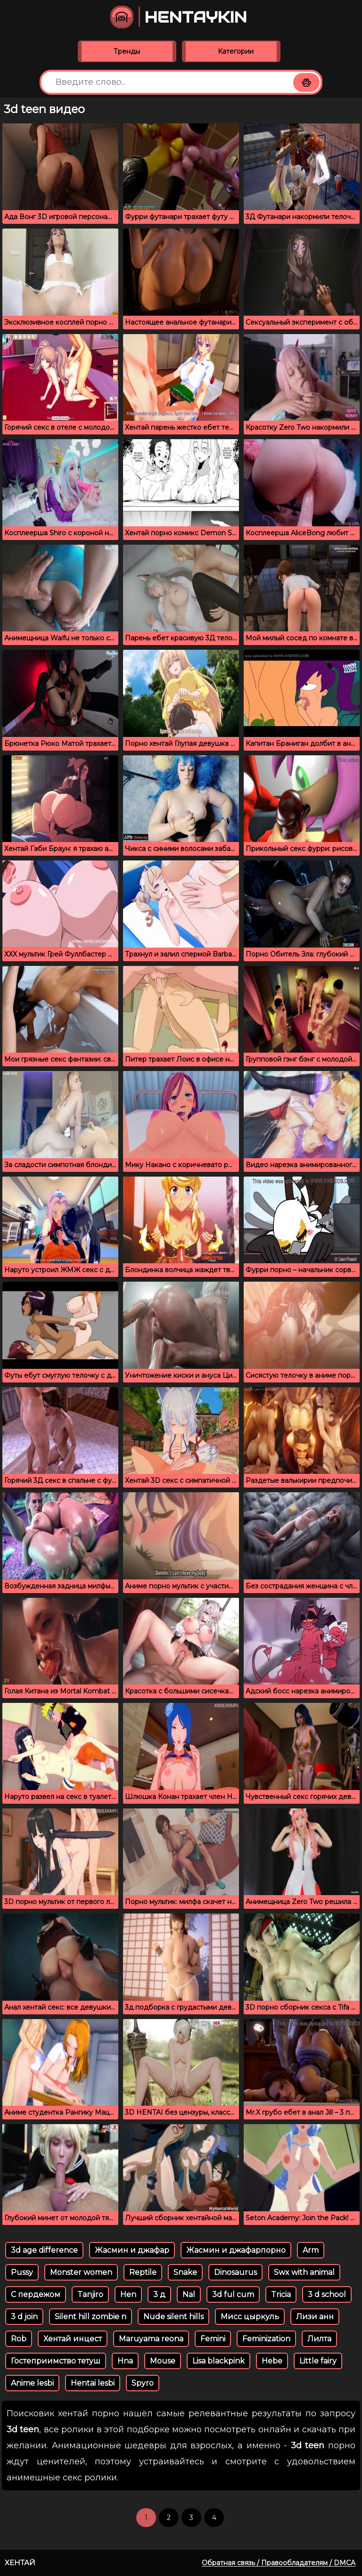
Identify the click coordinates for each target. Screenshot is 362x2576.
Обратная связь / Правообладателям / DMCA (278, 2563)
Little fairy (318, 2360)
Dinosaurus (235, 2272)
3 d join (24, 2316)
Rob (18, 2338)
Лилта (319, 2338)
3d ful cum (233, 2294)
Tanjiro (90, 2294)
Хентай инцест (72, 2338)
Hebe (272, 2360)
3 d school (327, 2294)
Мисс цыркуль (250, 2316)
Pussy (22, 2272)
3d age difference (44, 2250)
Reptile (142, 2272)
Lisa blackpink (218, 2360)
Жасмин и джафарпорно (236, 2250)
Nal (188, 2294)
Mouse (162, 2360)
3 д (159, 2294)
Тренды (127, 51)
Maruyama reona (151, 2338)
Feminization (266, 2338)
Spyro (143, 2383)
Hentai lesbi (93, 2383)
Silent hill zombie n (90, 2316)
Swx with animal (304, 2272)
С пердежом (35, 2294)
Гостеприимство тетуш (55, 2360)
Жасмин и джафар (132, 2250)
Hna (125, 2360)
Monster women (81, 2272)
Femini (212, 2338)
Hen (128, 2294)
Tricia (281, 2294)
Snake (185, 2272)
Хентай (20, 2562)
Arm (311, 2250)
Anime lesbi (32, 2383)
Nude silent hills (173, 2316)
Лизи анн (315, 2316)
